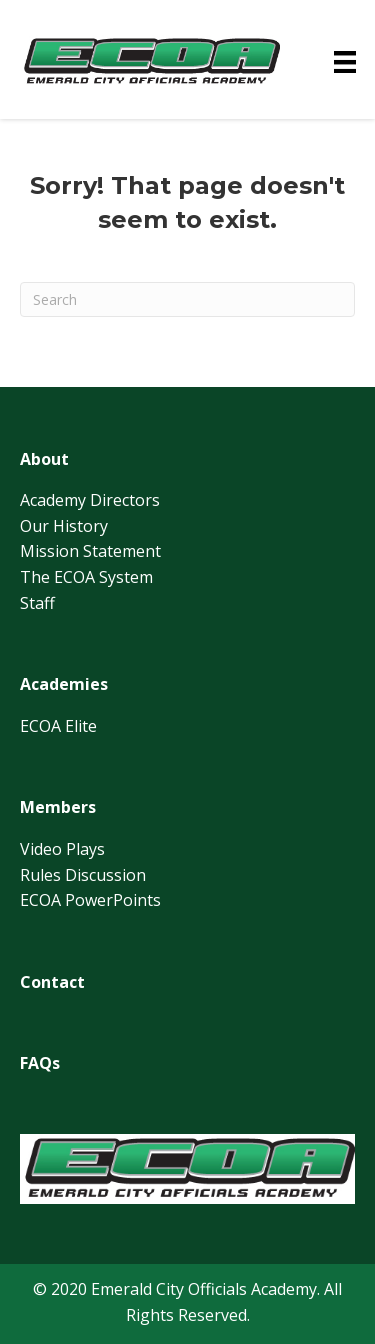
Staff (37, 603)
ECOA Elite (58, 726)
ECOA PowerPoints (90, 900)
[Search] (187, 299)
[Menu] (345, 62)
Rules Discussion (83, 875)
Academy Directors (90, 500)
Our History (64, 526)
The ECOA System (86, 577)
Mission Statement (90, 551)
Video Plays (62, 849)
